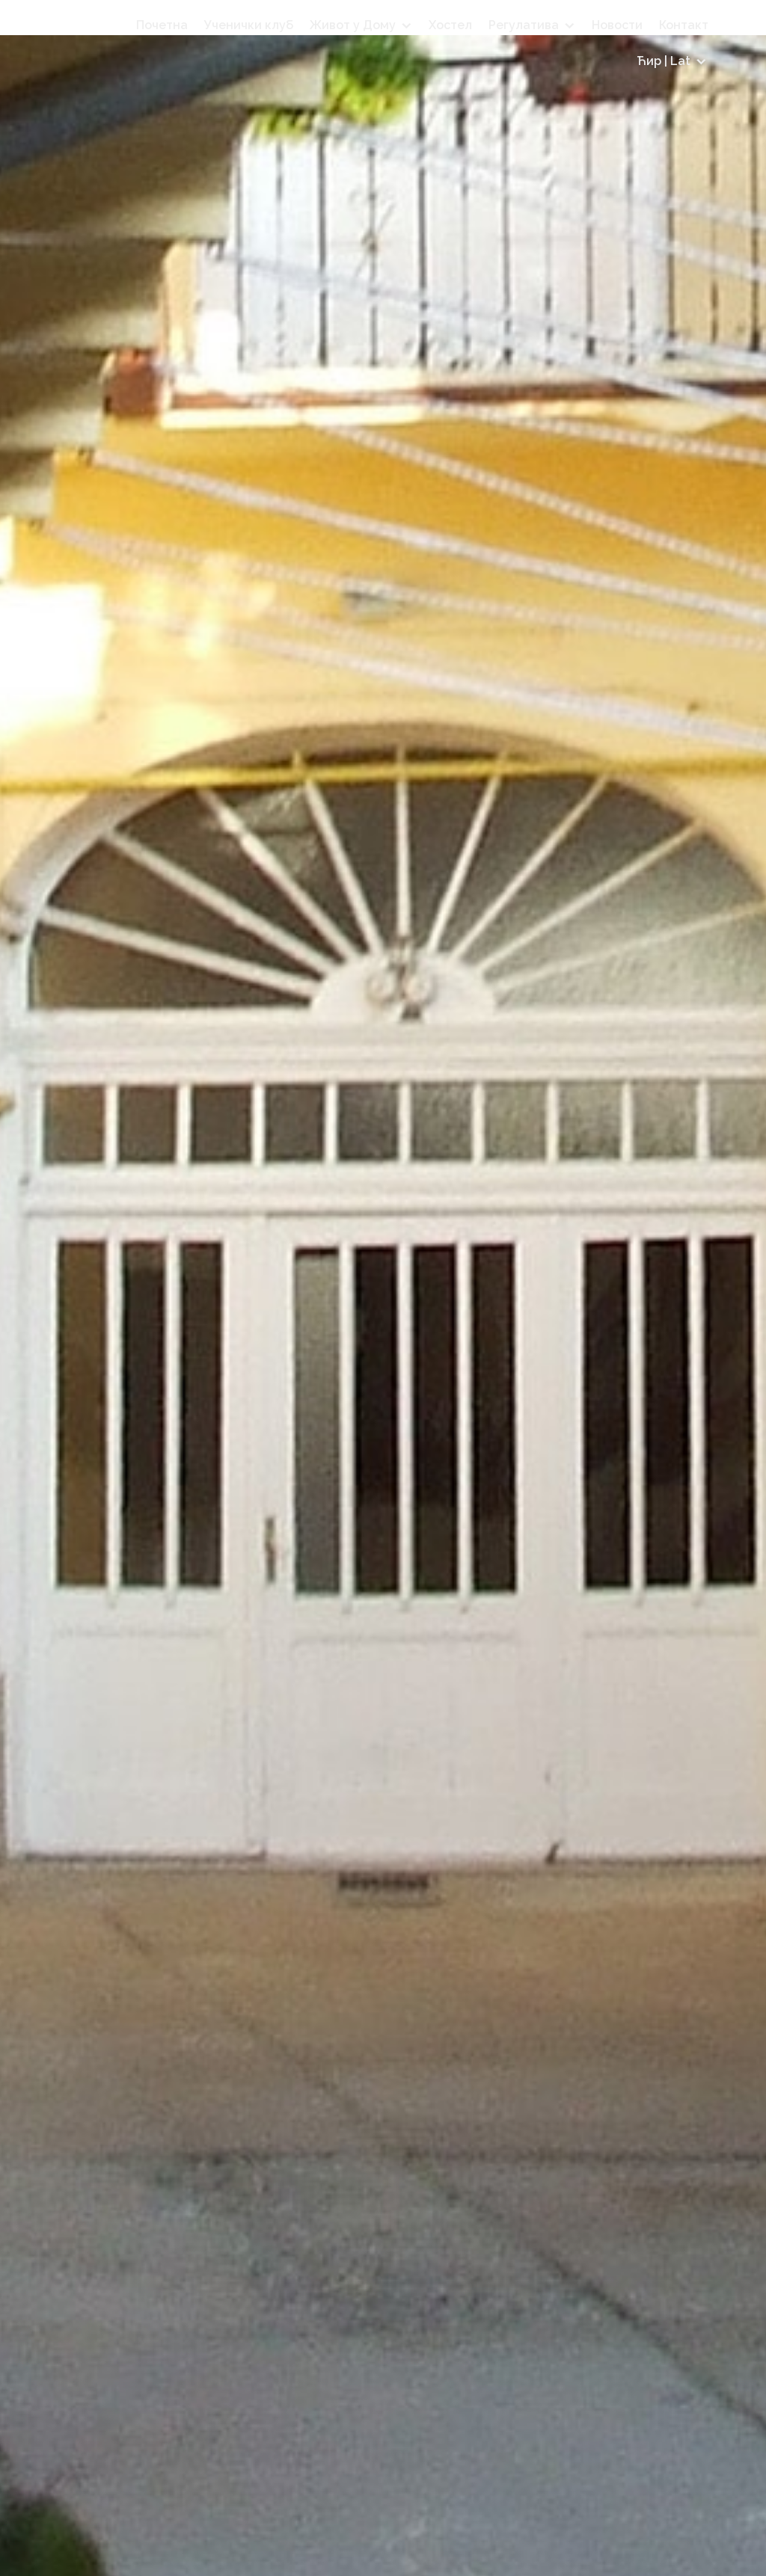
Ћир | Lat (663, 61)
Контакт (683, 25)
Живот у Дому (353, 25)
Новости (617, 25)
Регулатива (523, 25)
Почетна (162, 25)
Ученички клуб (248, 25)
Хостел (450, 25)
